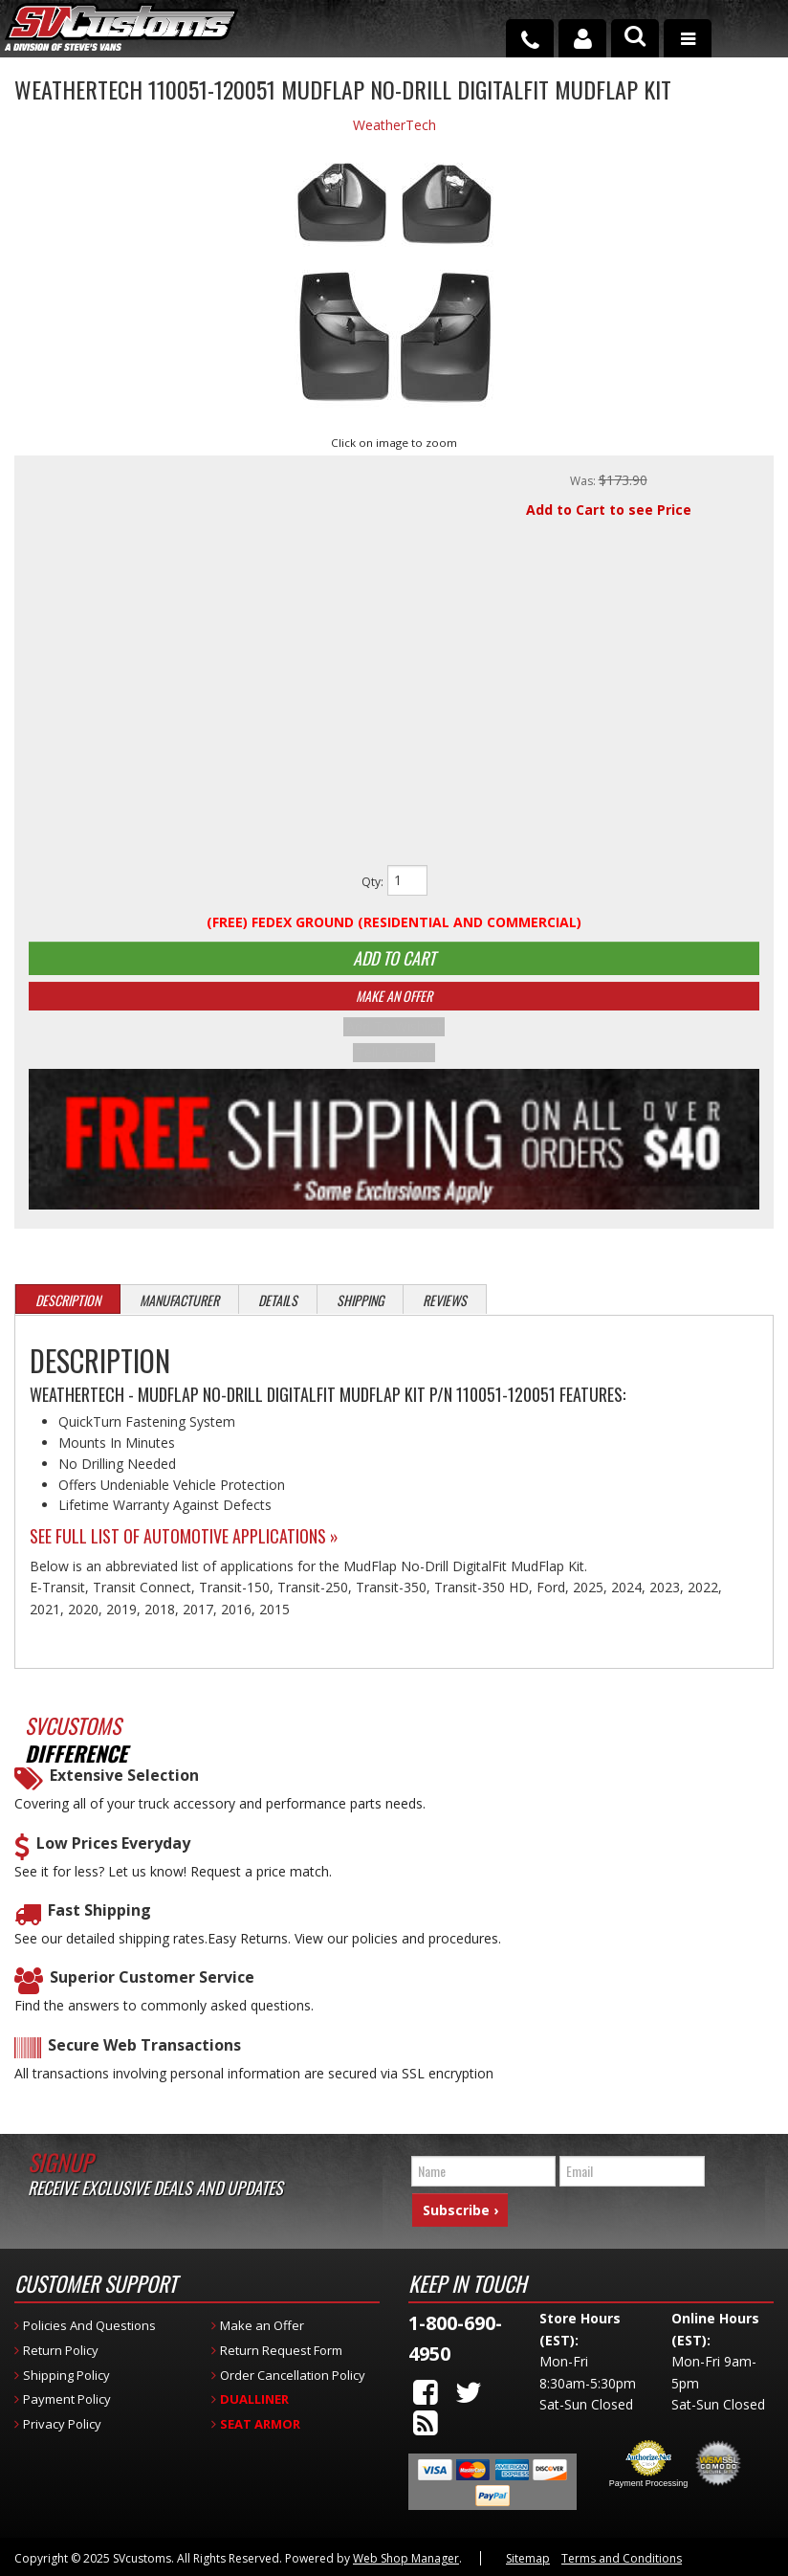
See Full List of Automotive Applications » (184, 1545)
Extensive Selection (124, 1785)
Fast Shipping (99, 1920)
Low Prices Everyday (113, 1853)
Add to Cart (394, 962)
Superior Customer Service (152, 1987)
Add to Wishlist (394, 1039)
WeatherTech (394, 125)
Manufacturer (179, 1309)
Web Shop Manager (406, 2556)
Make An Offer (394, 1008)
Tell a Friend (394, 1062)
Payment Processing (649, 2481)
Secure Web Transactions (144, 2055)
